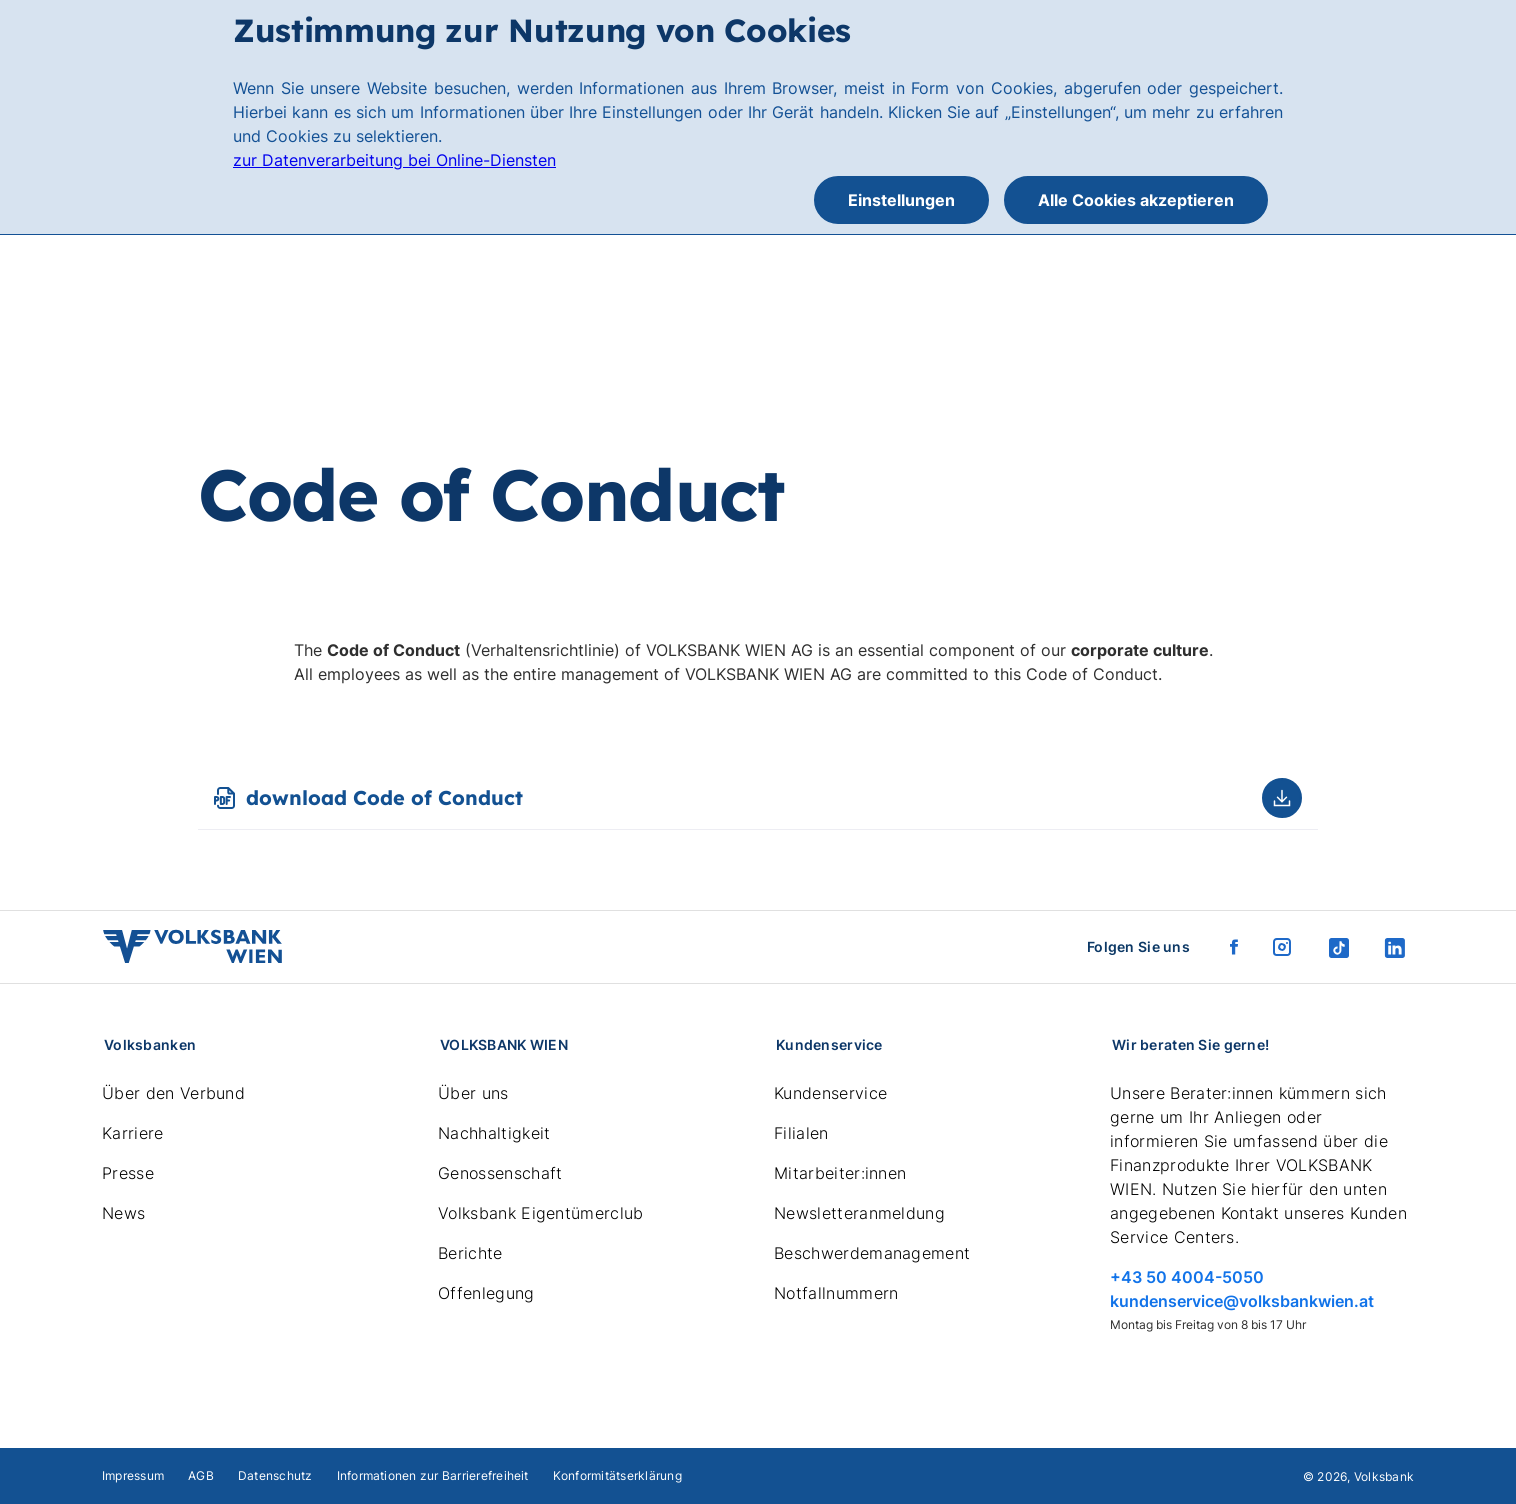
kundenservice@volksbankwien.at (1242, 1301)
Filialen (801, 1133)
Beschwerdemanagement (872, 1253)
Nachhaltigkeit (494, 1133)
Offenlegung (486, 1293)
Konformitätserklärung (617, 1475)
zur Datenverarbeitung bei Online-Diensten (394, 160)
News (123, 1213)
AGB (201, 1475)
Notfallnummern (836, 1293)
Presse (128, 1173)
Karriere (133, 1133)
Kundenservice (830, 1093)
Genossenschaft (500, 1173)
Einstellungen (901, 200)
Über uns (473, 1093)
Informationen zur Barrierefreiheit (433, 1475)
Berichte (470, 1253)
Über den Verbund (173, 1093)
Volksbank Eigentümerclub (541, 1213)
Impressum (133, 1475)
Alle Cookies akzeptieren (1136, 200)
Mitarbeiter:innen (840, 1173)
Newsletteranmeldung (859, 1213)
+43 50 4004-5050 (1187, 1277)
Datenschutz (275, 1475)
